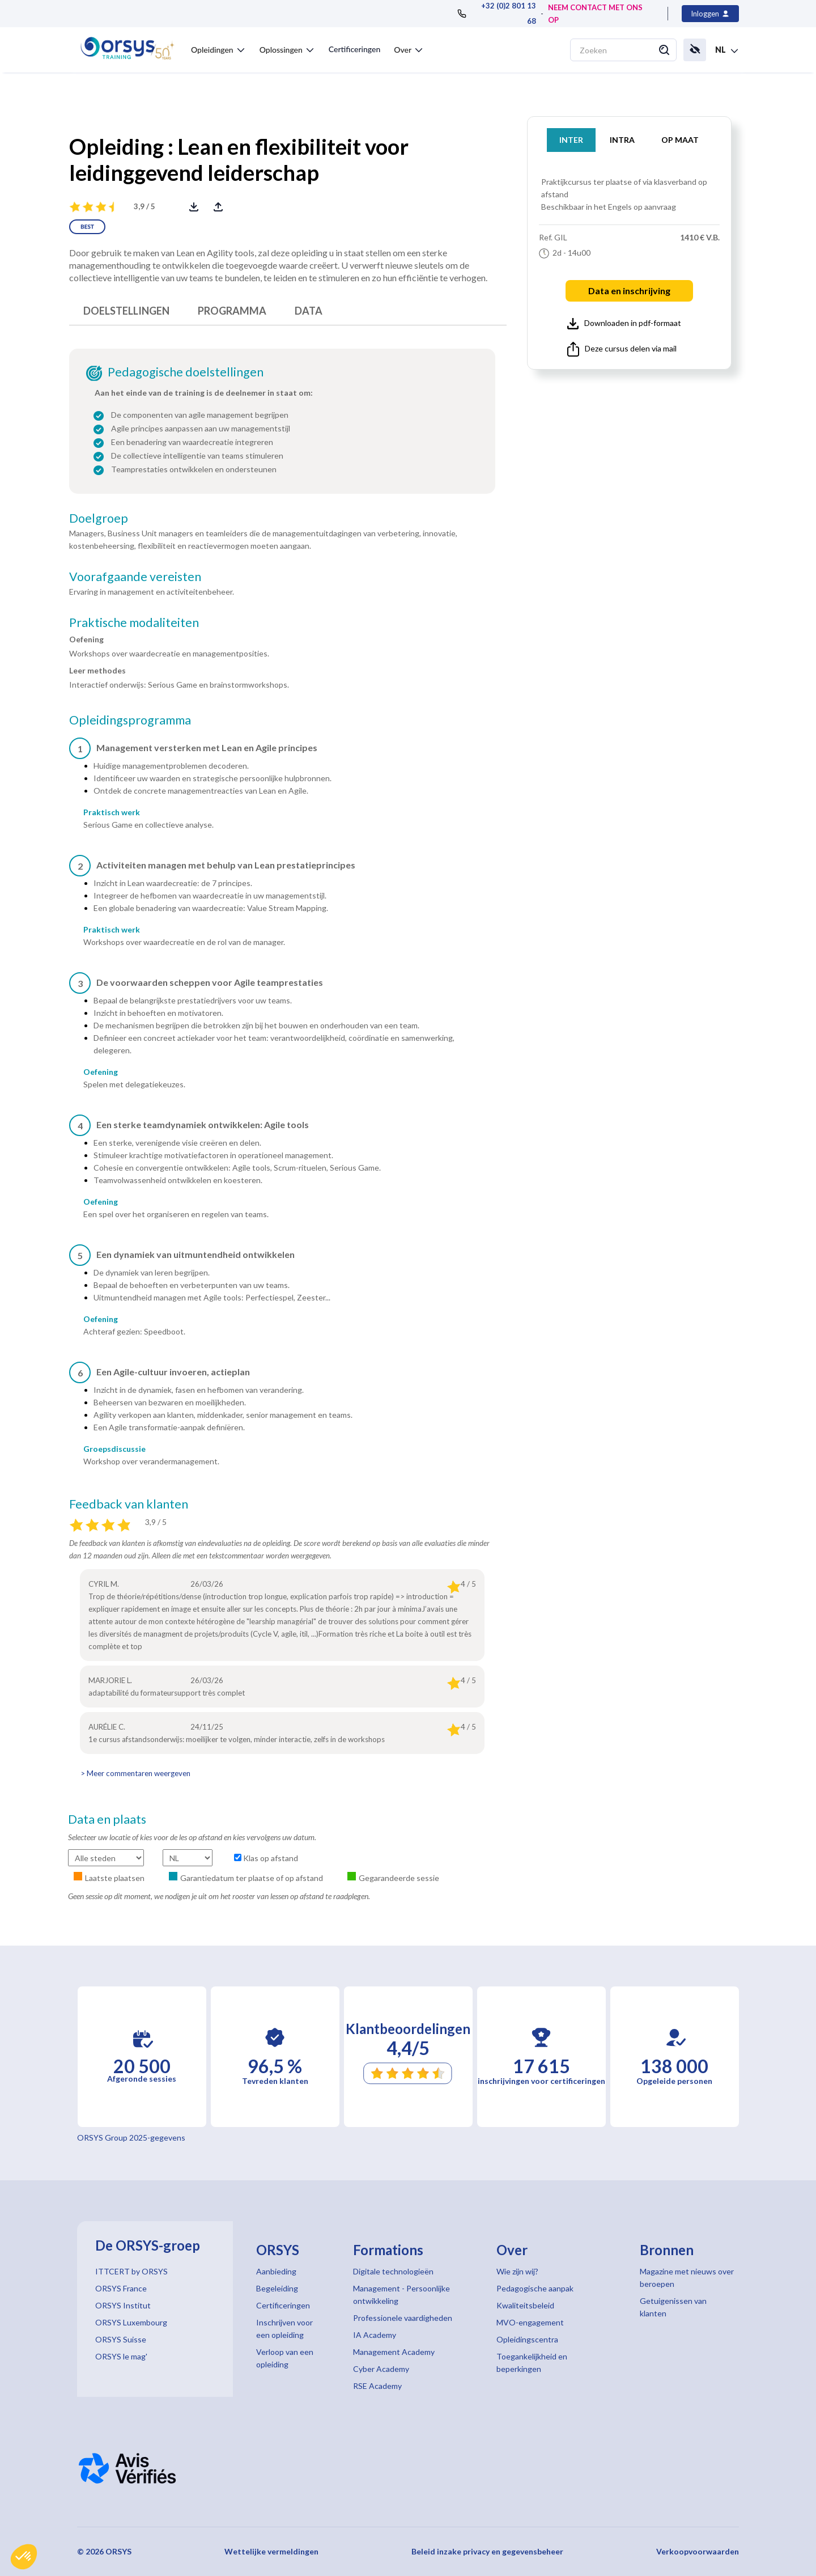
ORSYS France (121, 2288)
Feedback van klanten (128, 1504)
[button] (23, 2556)
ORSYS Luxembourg (131, 2322)
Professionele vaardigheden (402, 2318)
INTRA (622, 140)
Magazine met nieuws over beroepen (687, 2277)
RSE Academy (377, 2386)
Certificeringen (354, 49)
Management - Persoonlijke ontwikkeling (401, 2294)
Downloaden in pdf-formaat (624, 323)
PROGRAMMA (232, 310)
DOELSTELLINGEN (126, 310)
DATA (308, 310)
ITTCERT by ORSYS (131, 2271)
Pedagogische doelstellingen (186, 372)
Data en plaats (107, 1819)
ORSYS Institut (123, 2305)
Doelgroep (98, 518)
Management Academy (394, 2352)
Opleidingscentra (527, 2339)
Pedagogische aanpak (534, 2288)
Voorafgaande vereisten (135, 576)
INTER (571, 140)
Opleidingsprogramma (130, 720)
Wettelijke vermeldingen (271, 2551)
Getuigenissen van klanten (673, 2307)
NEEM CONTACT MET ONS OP (595, 13)
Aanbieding (276, 2271)
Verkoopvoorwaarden (697, 2551)
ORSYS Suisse (120, 2339)
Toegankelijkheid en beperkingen (531, 2363)
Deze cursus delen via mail (622, 349)
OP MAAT (680, 140)
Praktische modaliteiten (134, 622)
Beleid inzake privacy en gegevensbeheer (487, 2551)
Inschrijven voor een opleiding (284, 2328)
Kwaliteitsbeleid (525, 2305)
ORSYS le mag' (121, 2356)
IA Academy (374, 2335)
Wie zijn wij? (517, 2271)
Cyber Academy (381, 2369)
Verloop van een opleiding (284, 2358)
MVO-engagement (530, 2322)
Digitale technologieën (393, 2271)
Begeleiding (277, 2288)
